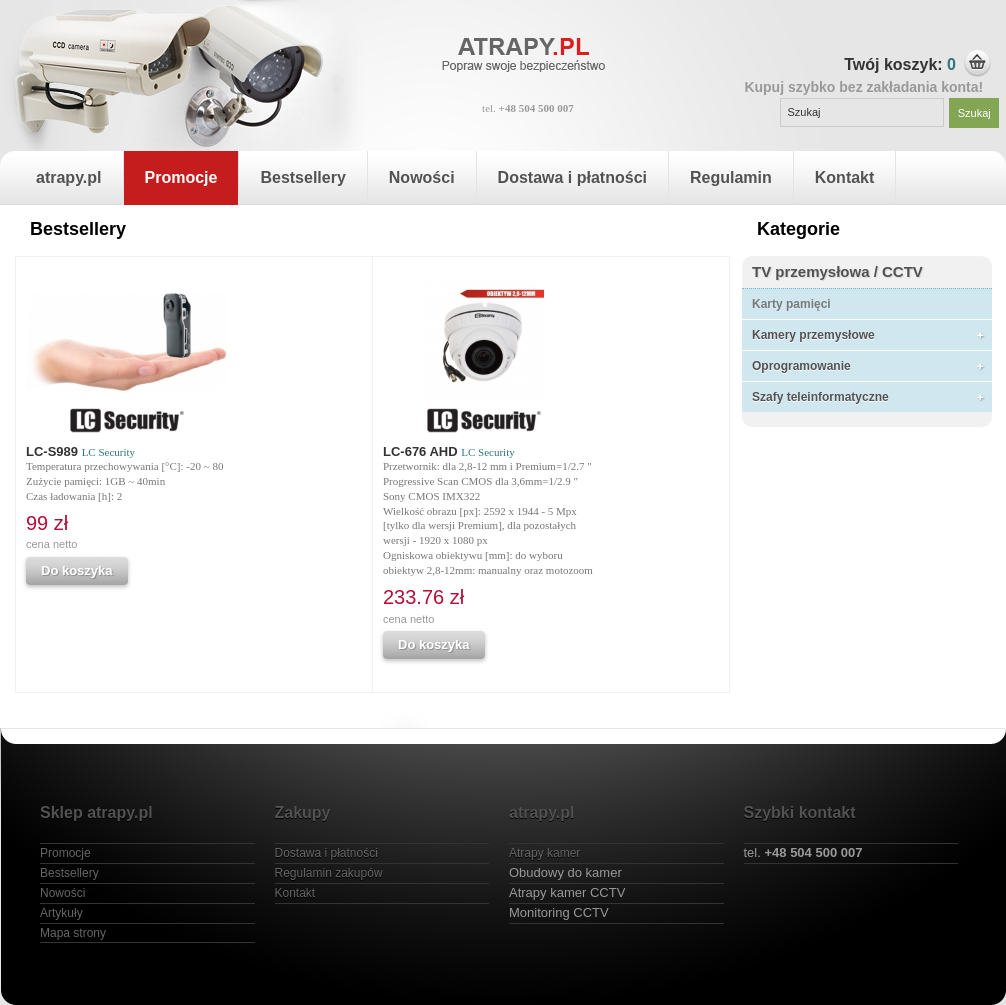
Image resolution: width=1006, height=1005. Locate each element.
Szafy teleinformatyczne (820, 397)
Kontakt (845, 177)
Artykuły (61, 913)
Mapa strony (73, 933)
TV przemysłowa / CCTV (837, 271)
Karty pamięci (791, 304)
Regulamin (731, 177)
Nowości (422, 177)
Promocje (181, 177)
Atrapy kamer (544, 853)
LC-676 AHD (449, 451)
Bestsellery (302, 177)
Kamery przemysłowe (813, 335)
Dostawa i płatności (572, 177)
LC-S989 (80, 451)
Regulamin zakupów (329, 873)
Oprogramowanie (801, 366)
